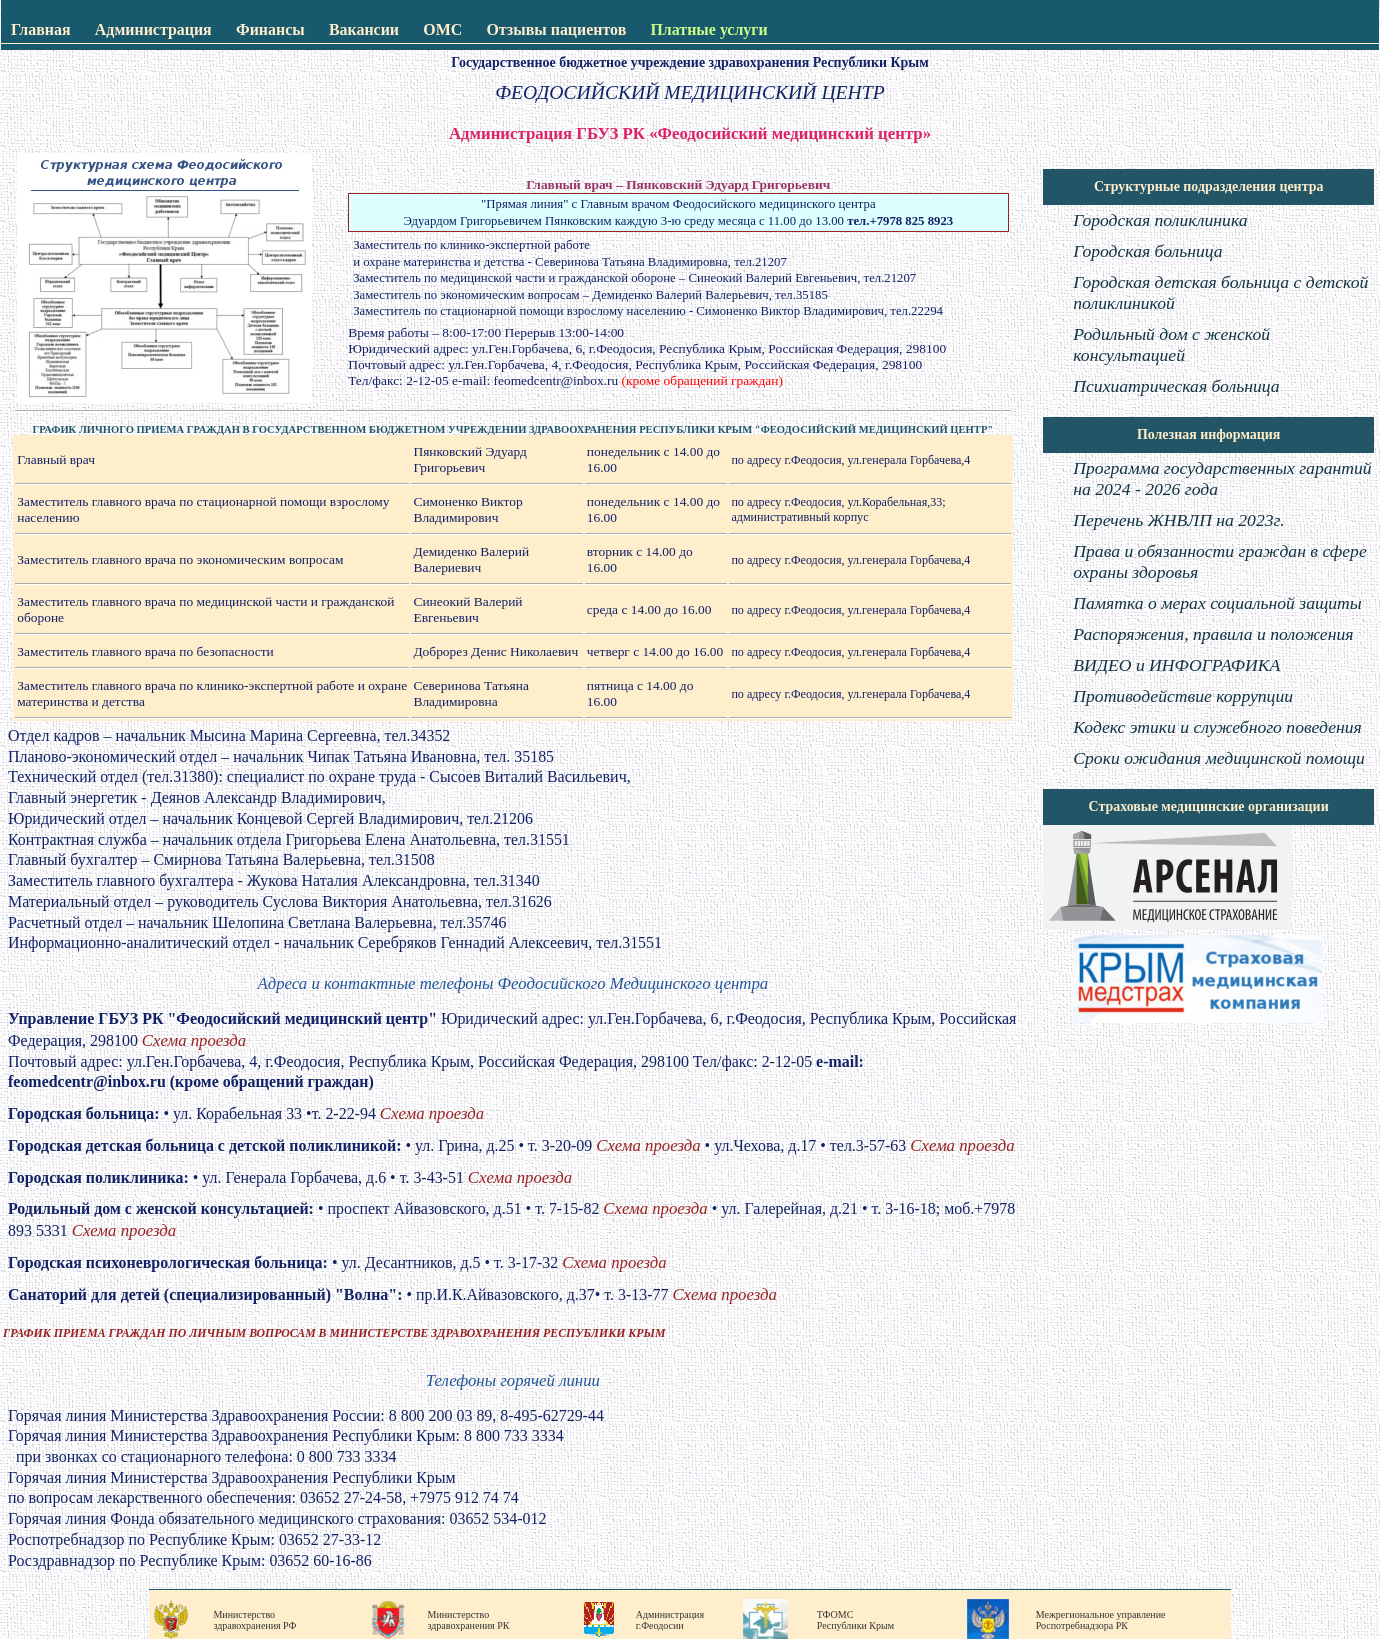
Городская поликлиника (1160, 220)
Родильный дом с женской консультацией (1171, 344)
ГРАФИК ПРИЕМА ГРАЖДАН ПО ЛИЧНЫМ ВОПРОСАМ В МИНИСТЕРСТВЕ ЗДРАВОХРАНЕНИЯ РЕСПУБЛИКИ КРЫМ (334, 1333)
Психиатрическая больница (1176, 386)
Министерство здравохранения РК (468, 1620)
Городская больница (1147, 251)
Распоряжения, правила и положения (1213, 634)
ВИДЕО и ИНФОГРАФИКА (1176, 665)
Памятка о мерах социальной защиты (1217, 603)
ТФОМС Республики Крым (855, 1620)
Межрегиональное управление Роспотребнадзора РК (1101, 1620)
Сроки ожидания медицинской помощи (1219, 758)
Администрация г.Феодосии (670, 1620)
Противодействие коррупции (1183, 696)
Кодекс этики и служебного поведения (1217, 727)
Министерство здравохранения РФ (254, 1620)
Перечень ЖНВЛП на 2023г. (1178, 520)
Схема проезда (194, 1040)
